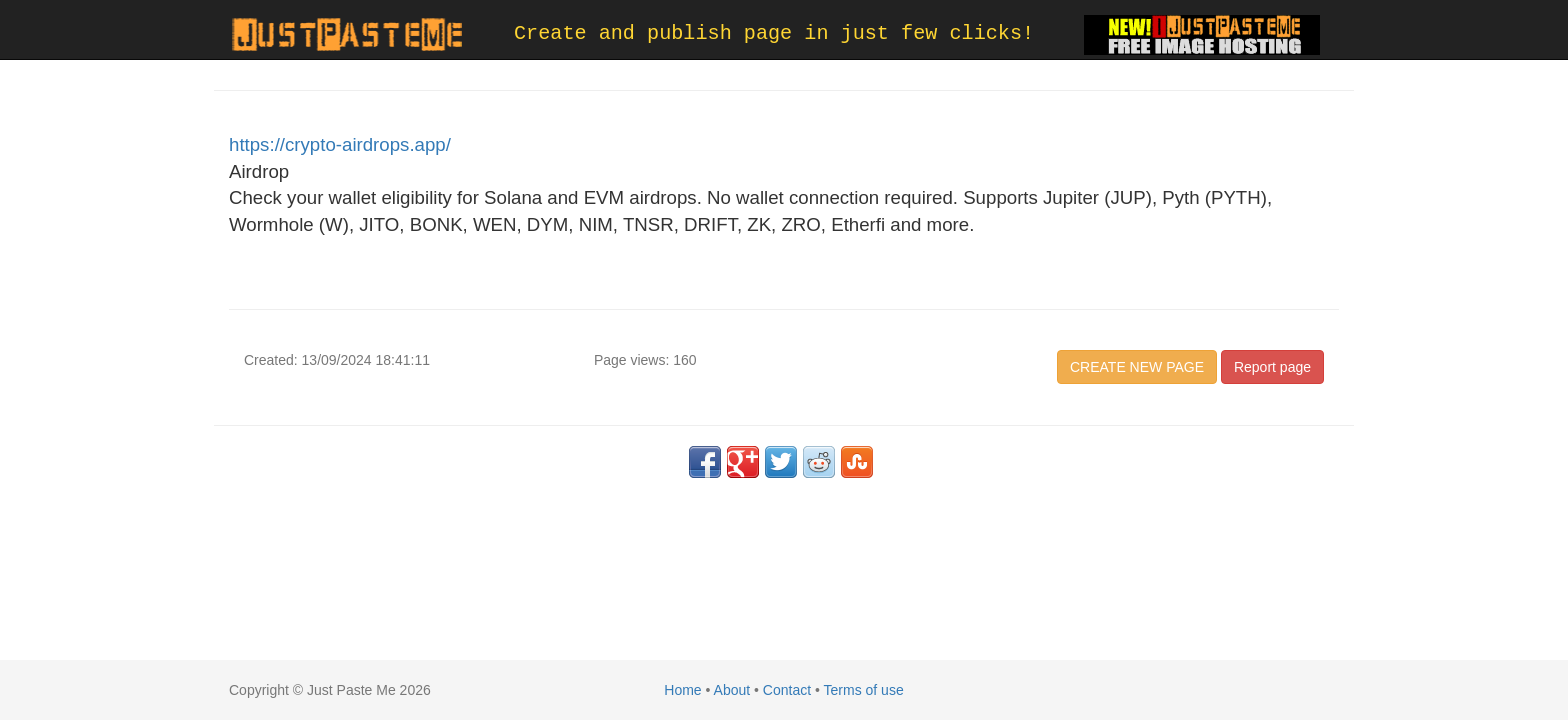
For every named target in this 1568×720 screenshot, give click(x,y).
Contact (787, 690)
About (732, 690)
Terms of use (864, 690)
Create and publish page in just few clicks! (774, 33)
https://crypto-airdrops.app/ (340, 144)
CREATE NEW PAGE (1137, 367)
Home (682, 690)
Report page (1272, 367)
